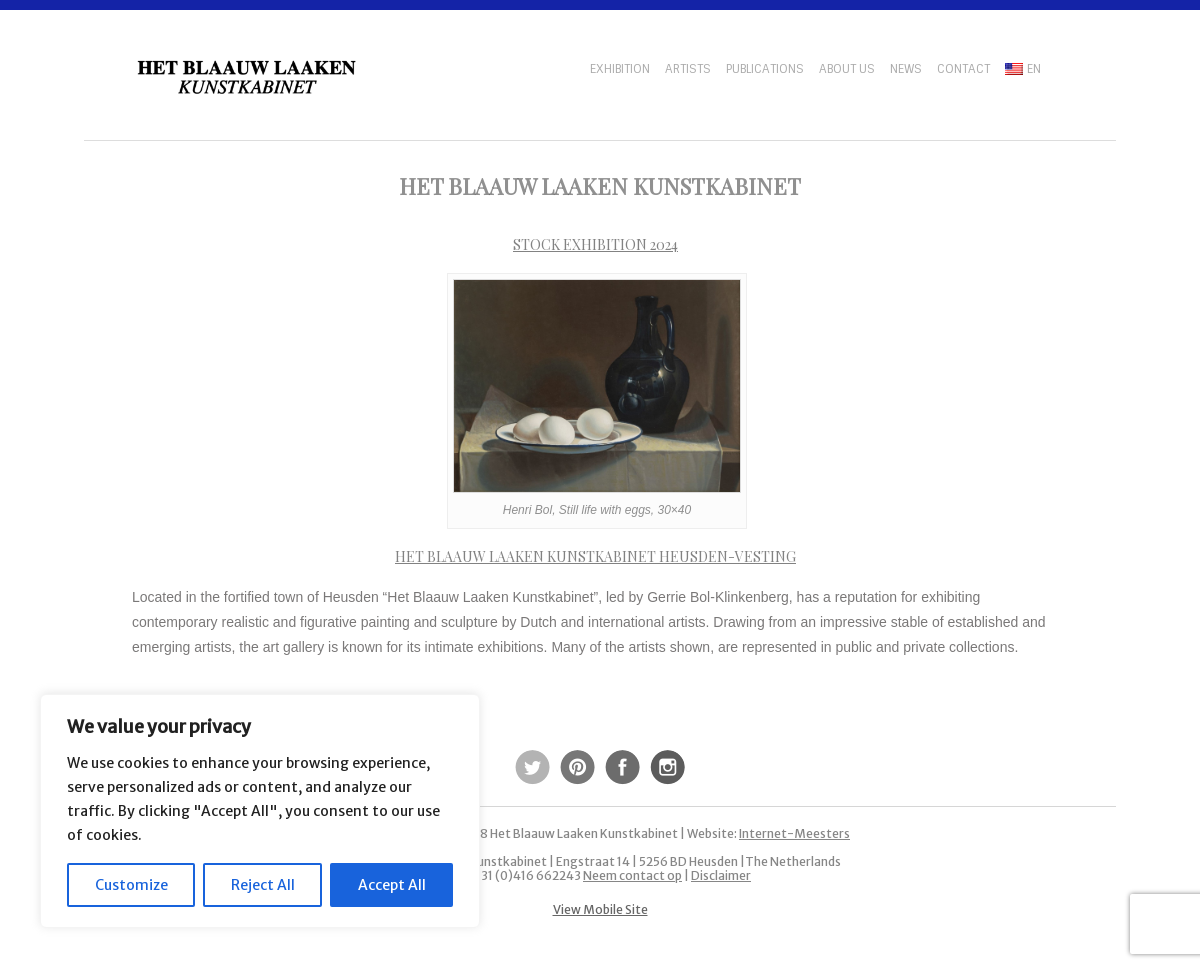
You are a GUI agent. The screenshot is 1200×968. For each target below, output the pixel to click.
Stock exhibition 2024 (595, 244)
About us (847, 69)
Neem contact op (632, 875)
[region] (260, 811)
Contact (963, 69)
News (906, 69)
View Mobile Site (600, 909)
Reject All (263, 885)
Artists (688, 69)
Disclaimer (721, 875)
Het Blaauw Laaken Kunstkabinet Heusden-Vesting (595, 556)
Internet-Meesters (794, 833)
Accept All (392, 885)
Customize (131, 885)
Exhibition (620, 69)
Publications (765, 69)
